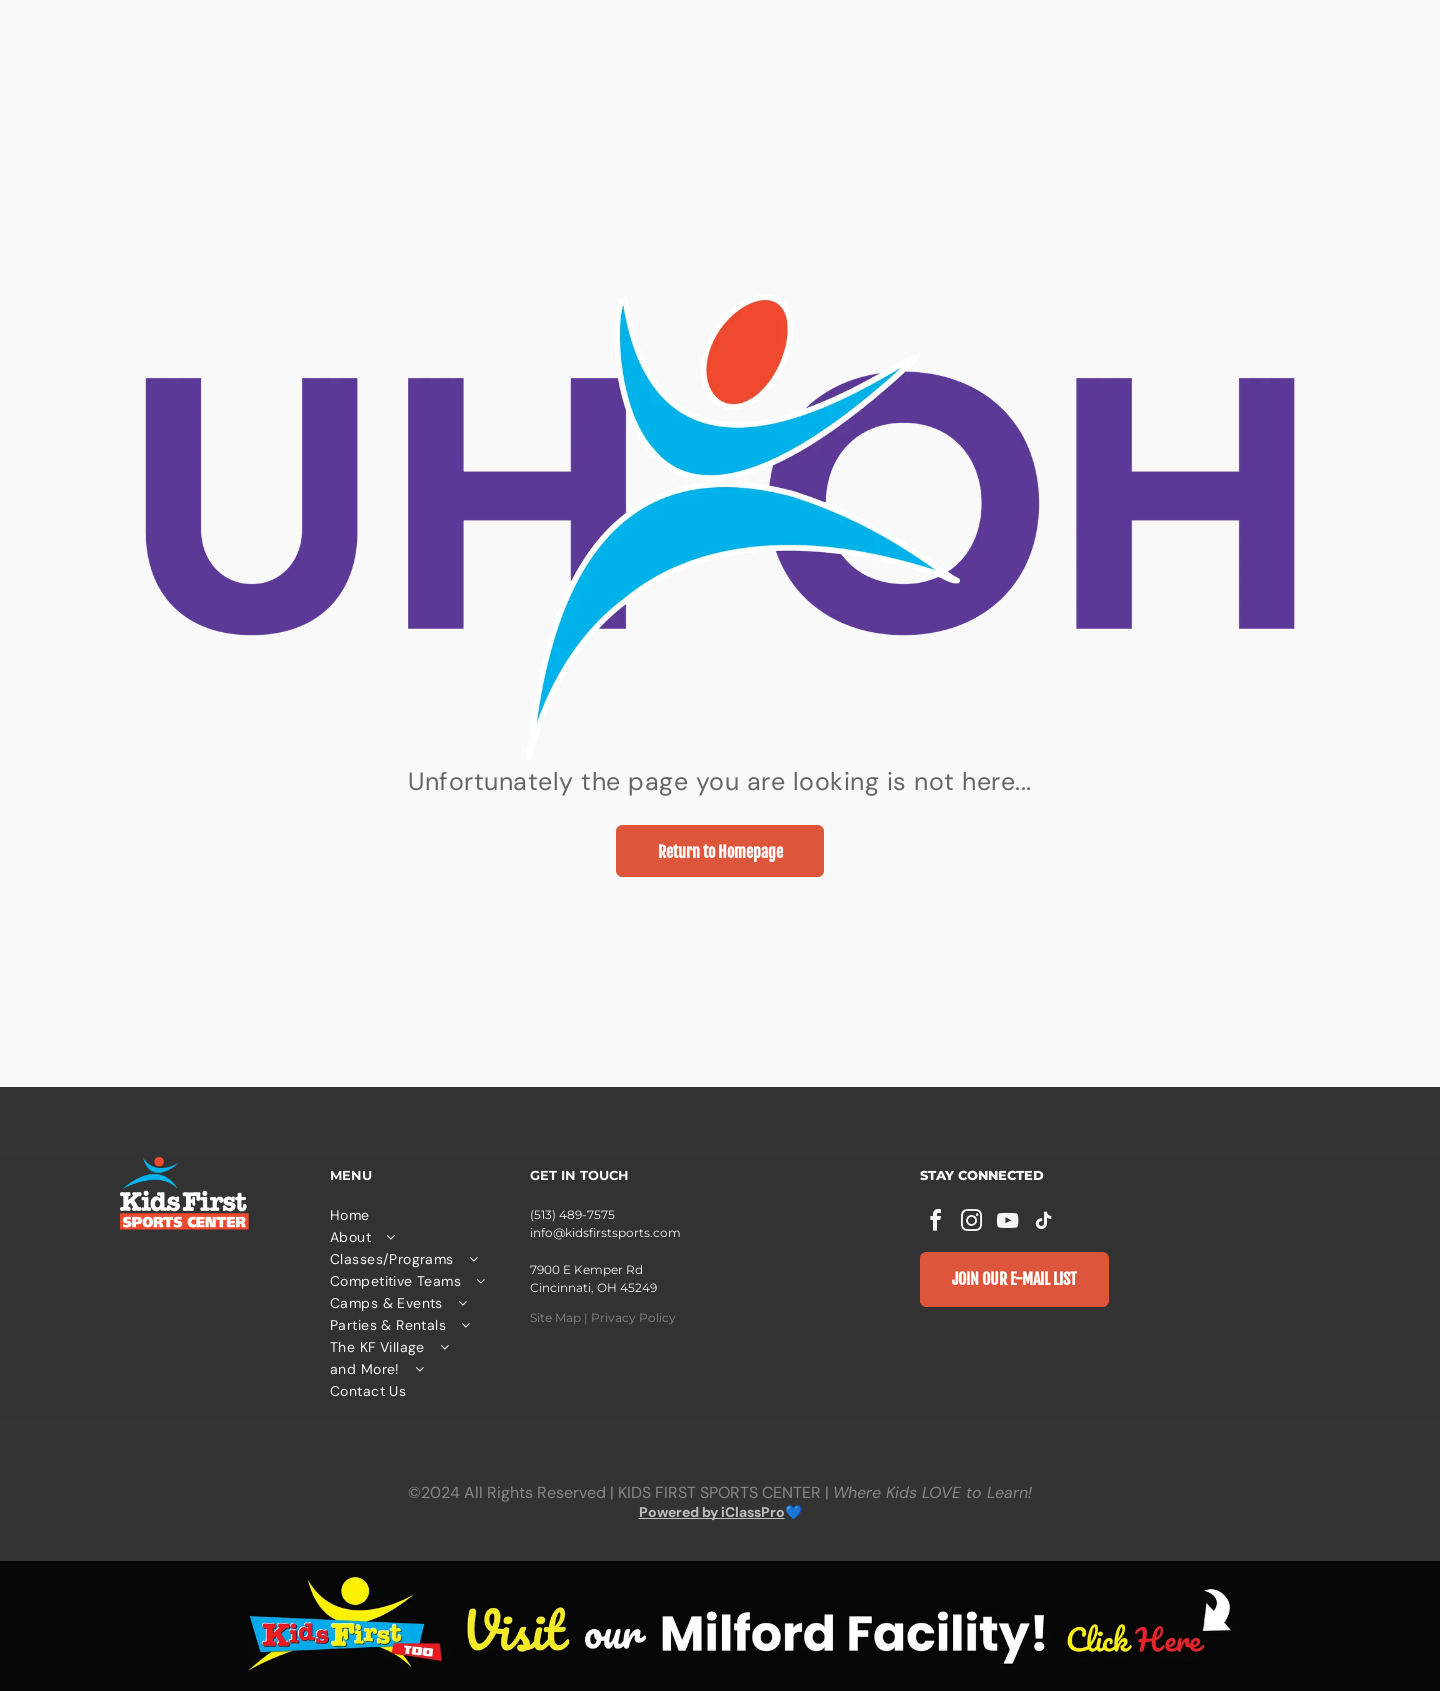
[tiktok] (1044, 1223)
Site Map (555, 1317)
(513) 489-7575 (572, 1214)
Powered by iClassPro (712, 1512)
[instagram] (972, 1223)
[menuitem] (420, 1215)
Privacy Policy (633, 1317)
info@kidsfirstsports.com (605, 1232)
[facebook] (936, 1223)
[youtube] (1008, 1223)
